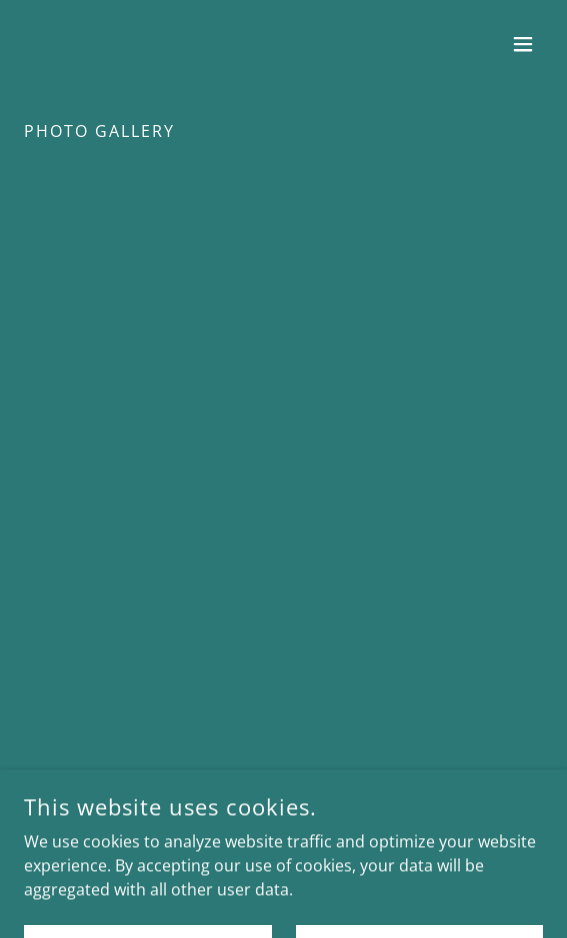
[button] (523, 44)
